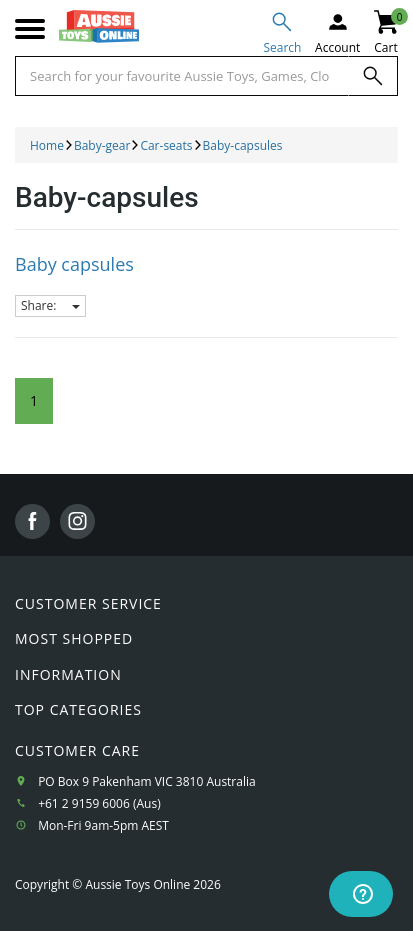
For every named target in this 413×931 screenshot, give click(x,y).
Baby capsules (74, 264)
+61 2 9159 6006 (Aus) (99, 803)
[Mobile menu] (30, 29)
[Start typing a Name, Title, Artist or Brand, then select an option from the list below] (182, 76)
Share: (50, 305)
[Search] (373, 76)
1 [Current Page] (34, 400)
